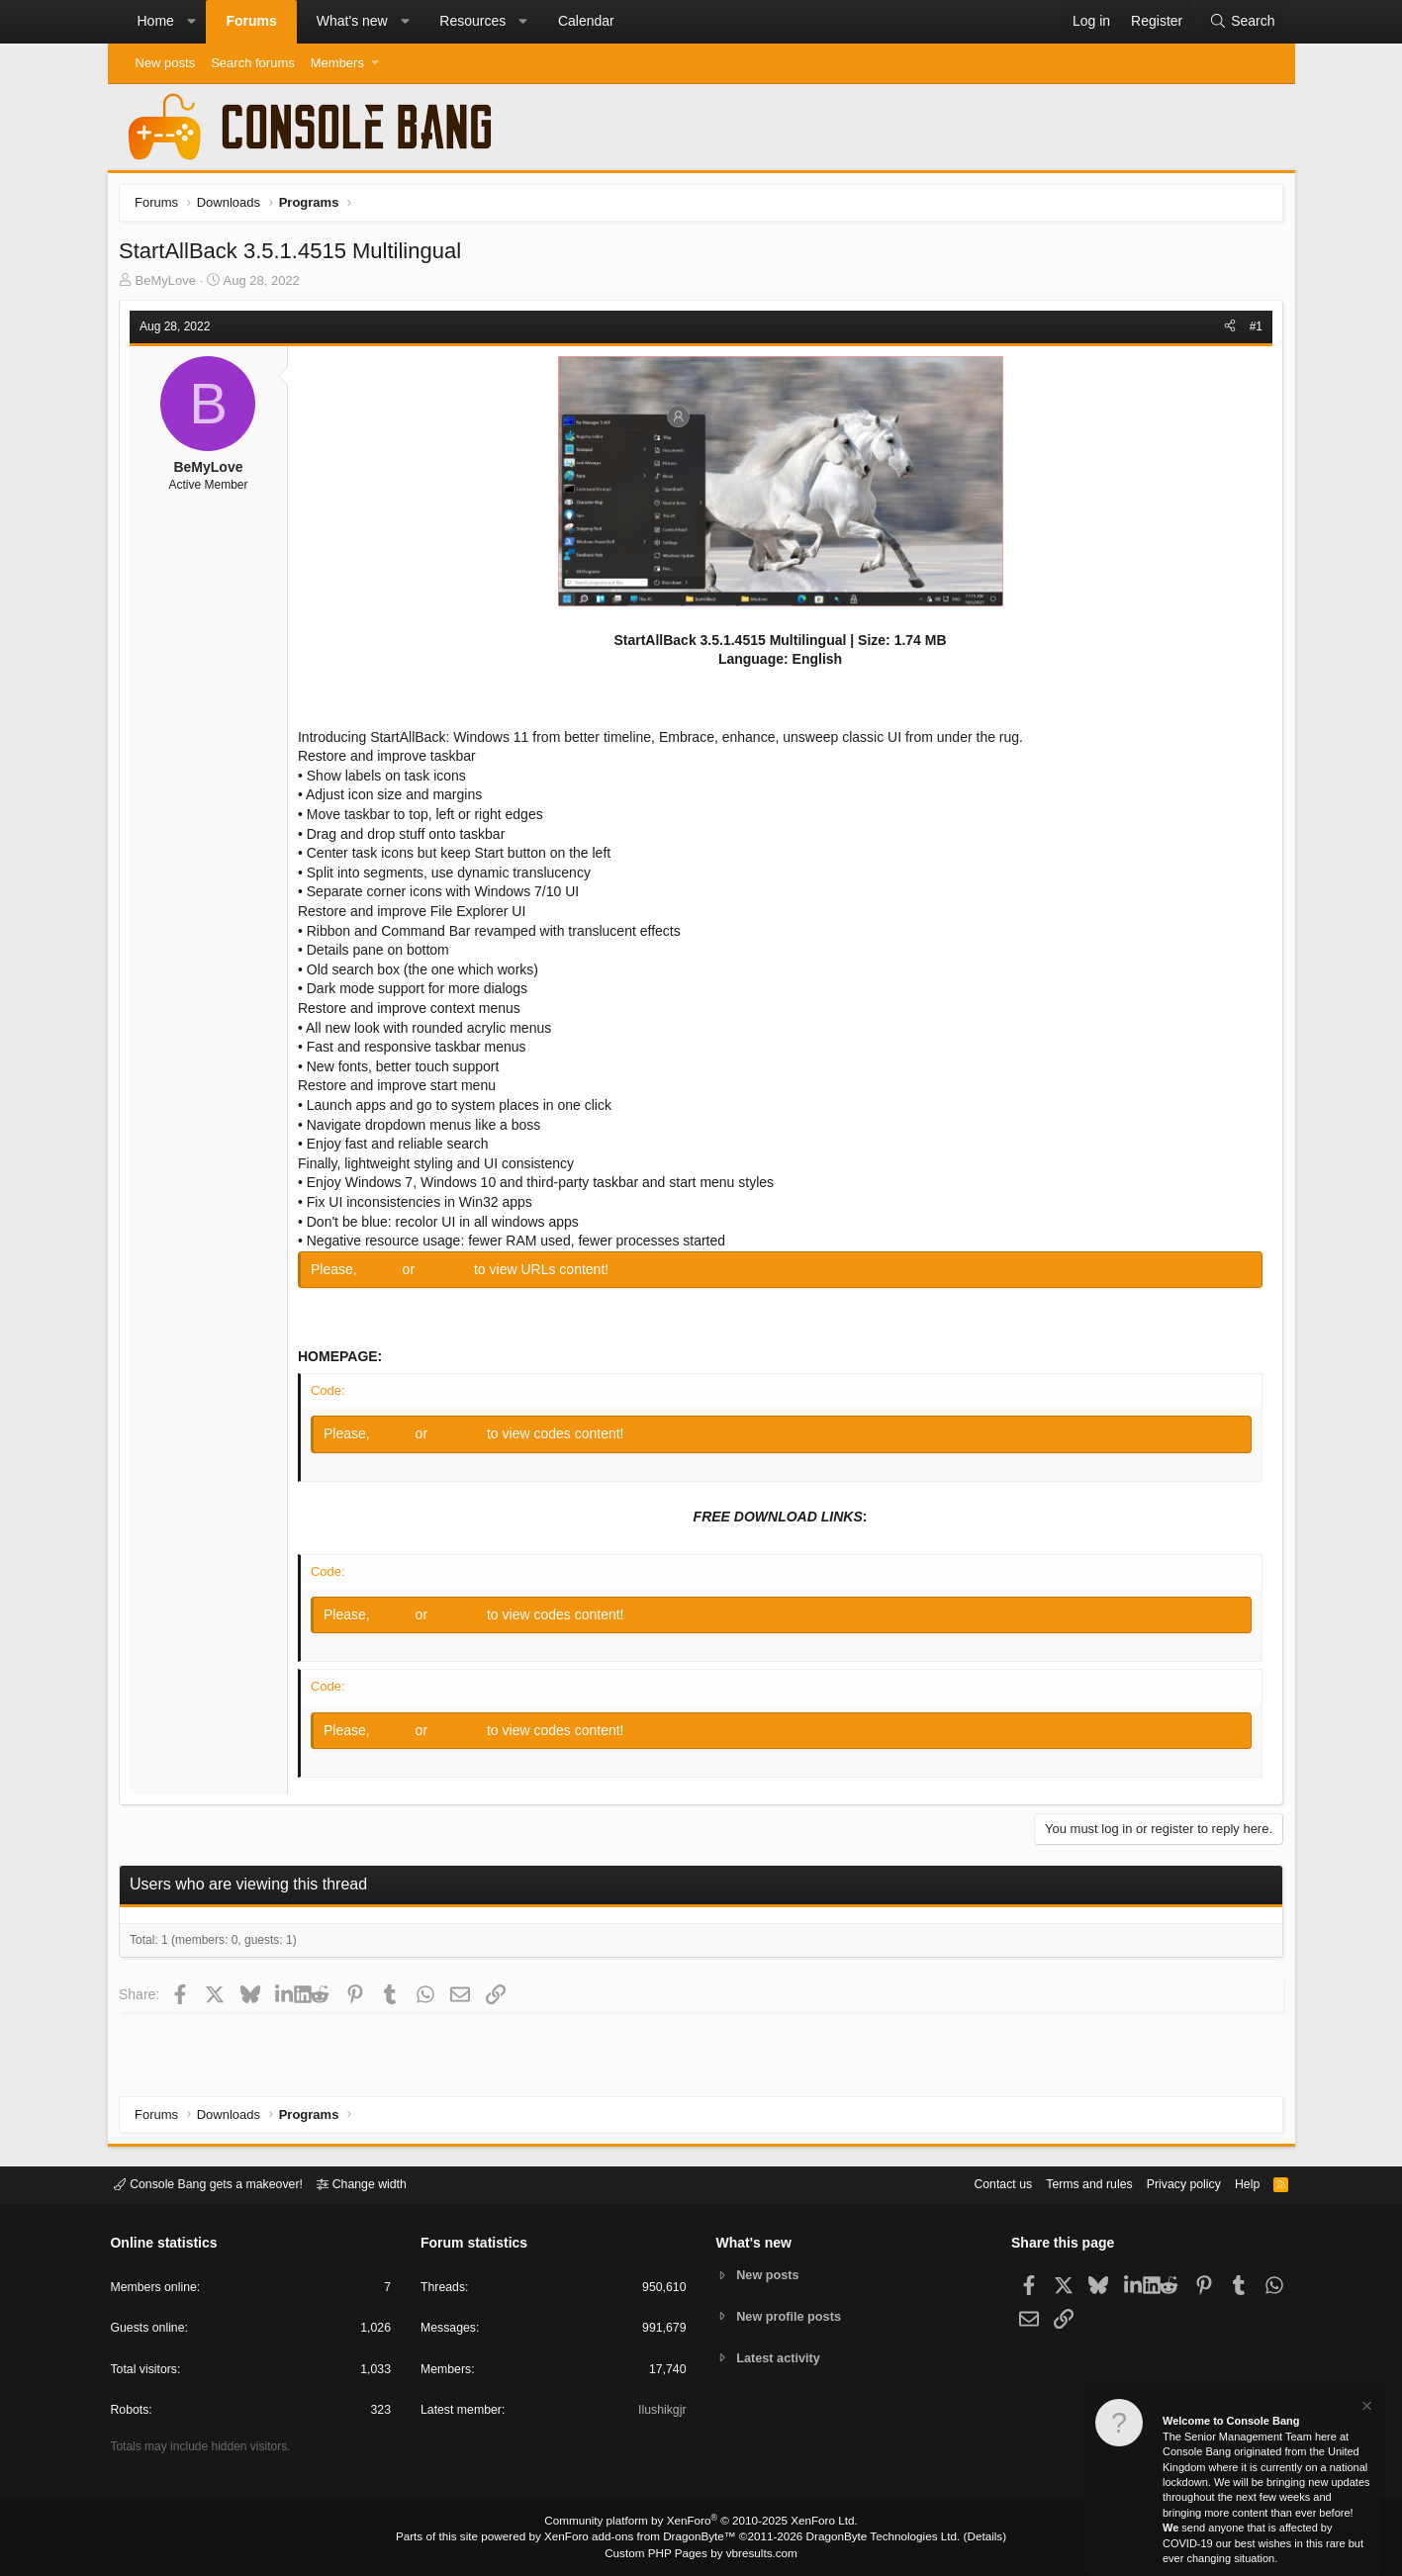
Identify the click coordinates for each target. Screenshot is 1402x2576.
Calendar (586, 21)
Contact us (981, 2183)
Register (449, 1272)
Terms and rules (1071, 2183)
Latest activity (780, 2358)
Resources (472, 21)
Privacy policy (1171, 2183)
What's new (352, 21)
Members (337, 62)
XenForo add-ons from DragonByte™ (643, 2537)
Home (156, 21)
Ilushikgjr (660, 2412)
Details (968, 2537)
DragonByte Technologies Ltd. (872, 2537)
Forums (251, 21)
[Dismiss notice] (1365, 2408)
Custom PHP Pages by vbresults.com (701, 2553)
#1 (1252, 329)
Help (1238, 2183)
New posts (166, 62)
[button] (191, 22)
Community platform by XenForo (701, 2523)
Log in (385, 1272)
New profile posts (790, 2316)
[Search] (1241, 22)
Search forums (253, 62)
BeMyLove (169, 283)
